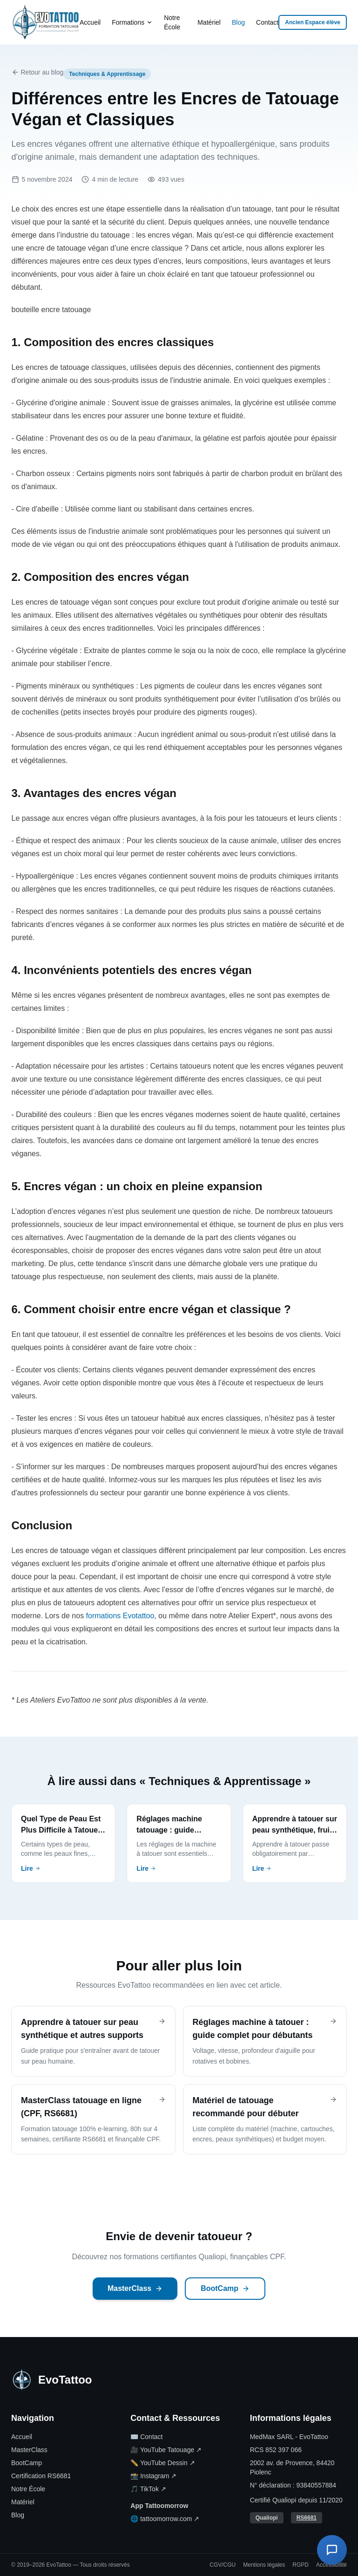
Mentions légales (264, 2565)
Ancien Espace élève (312, 22)
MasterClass (135, 2288)
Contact (267, 22)
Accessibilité (331, 2565)
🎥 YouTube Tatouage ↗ (166, 2449)
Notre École (172, 22)
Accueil (90, 22)
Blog (238, 22)
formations (103, 1616)
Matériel (209, 22)
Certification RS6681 (41, 2476)
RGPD (300, 2565)
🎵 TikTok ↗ (148, 2489)
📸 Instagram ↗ (153, 2476)
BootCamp (225, 2288)
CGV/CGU (222, 2565)
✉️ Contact (146, 2436)
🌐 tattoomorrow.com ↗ (164, 2518)
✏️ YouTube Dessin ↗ (162, 2463)
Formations (132, 22)
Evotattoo (139, 1616)
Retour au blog (38, 72)
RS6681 (307, 2518)
